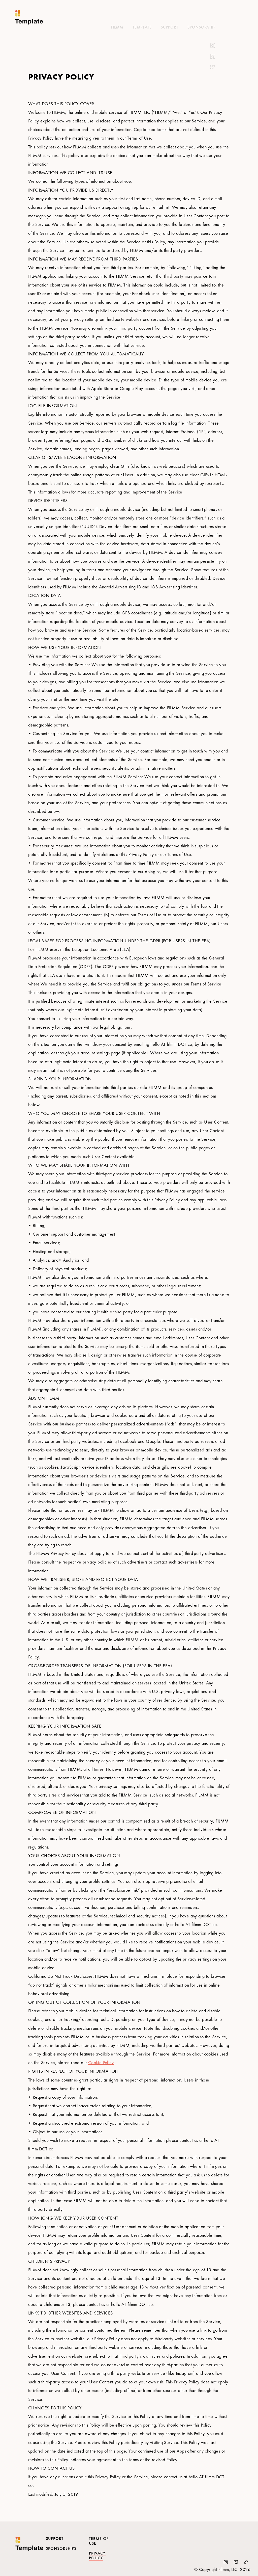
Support (54, 2539)
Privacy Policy (97, 2556)
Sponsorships (61, 2549)
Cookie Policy (101, 2066)
